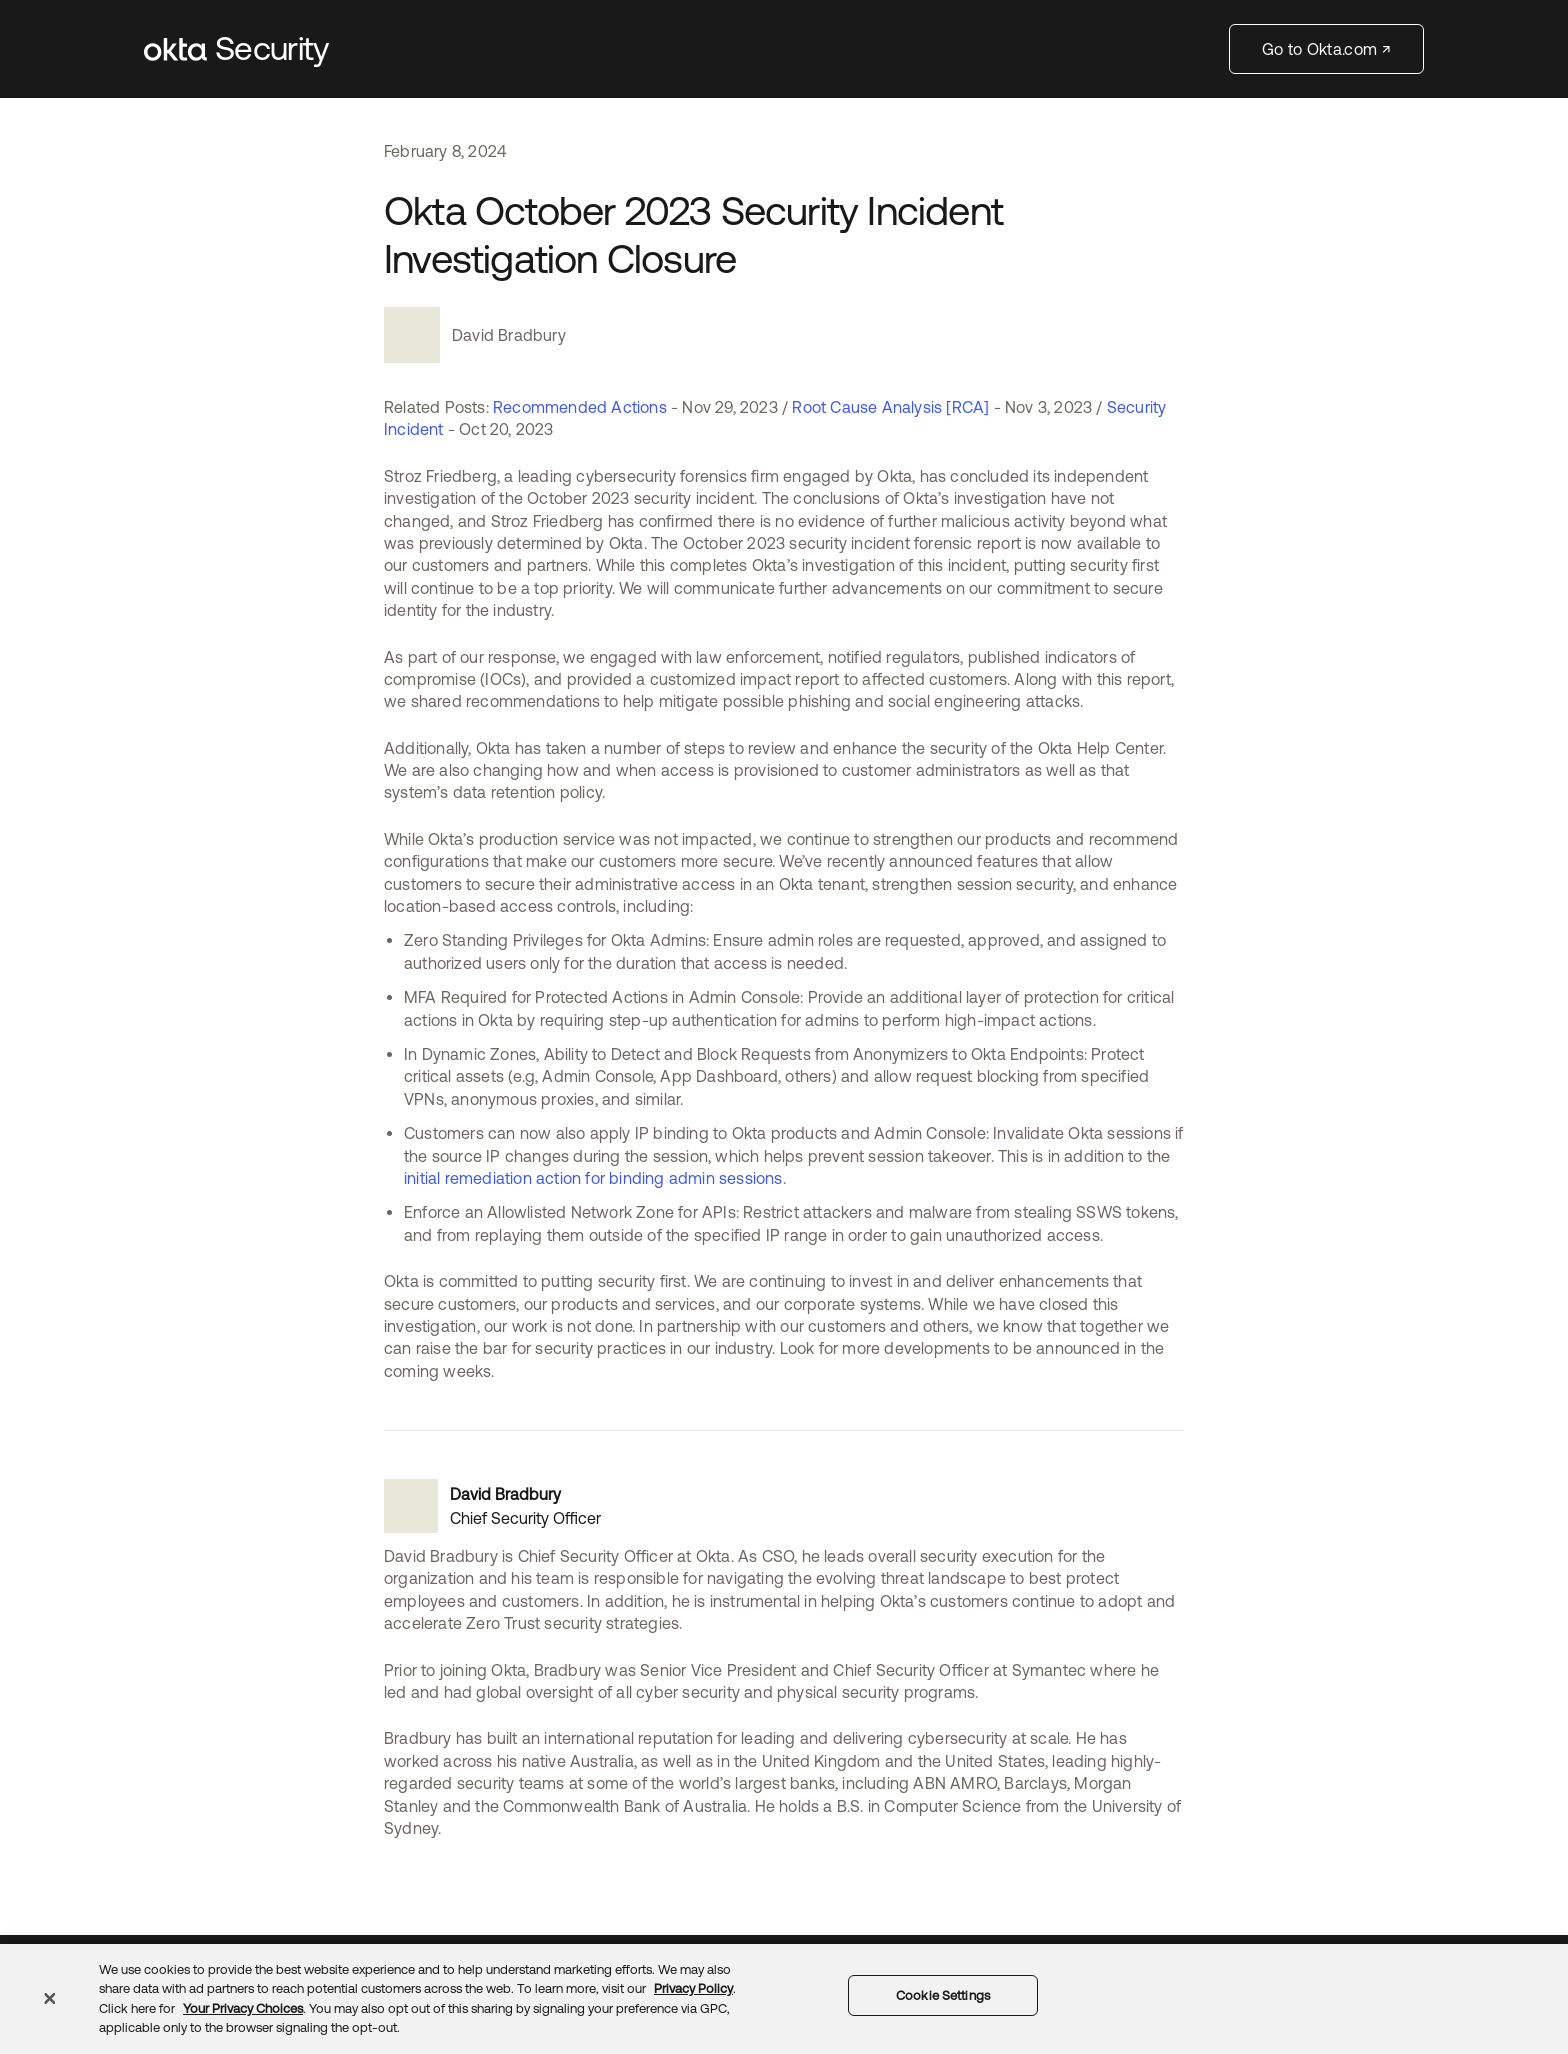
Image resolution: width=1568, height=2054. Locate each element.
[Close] (50, 1999)
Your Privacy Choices (243, 2008)
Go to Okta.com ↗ (1326, 49)
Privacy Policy (693, 1988)
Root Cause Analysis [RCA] (890, 407)
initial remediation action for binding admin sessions (593, 1178)
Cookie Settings (943, 1995)
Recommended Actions (580, 407)
